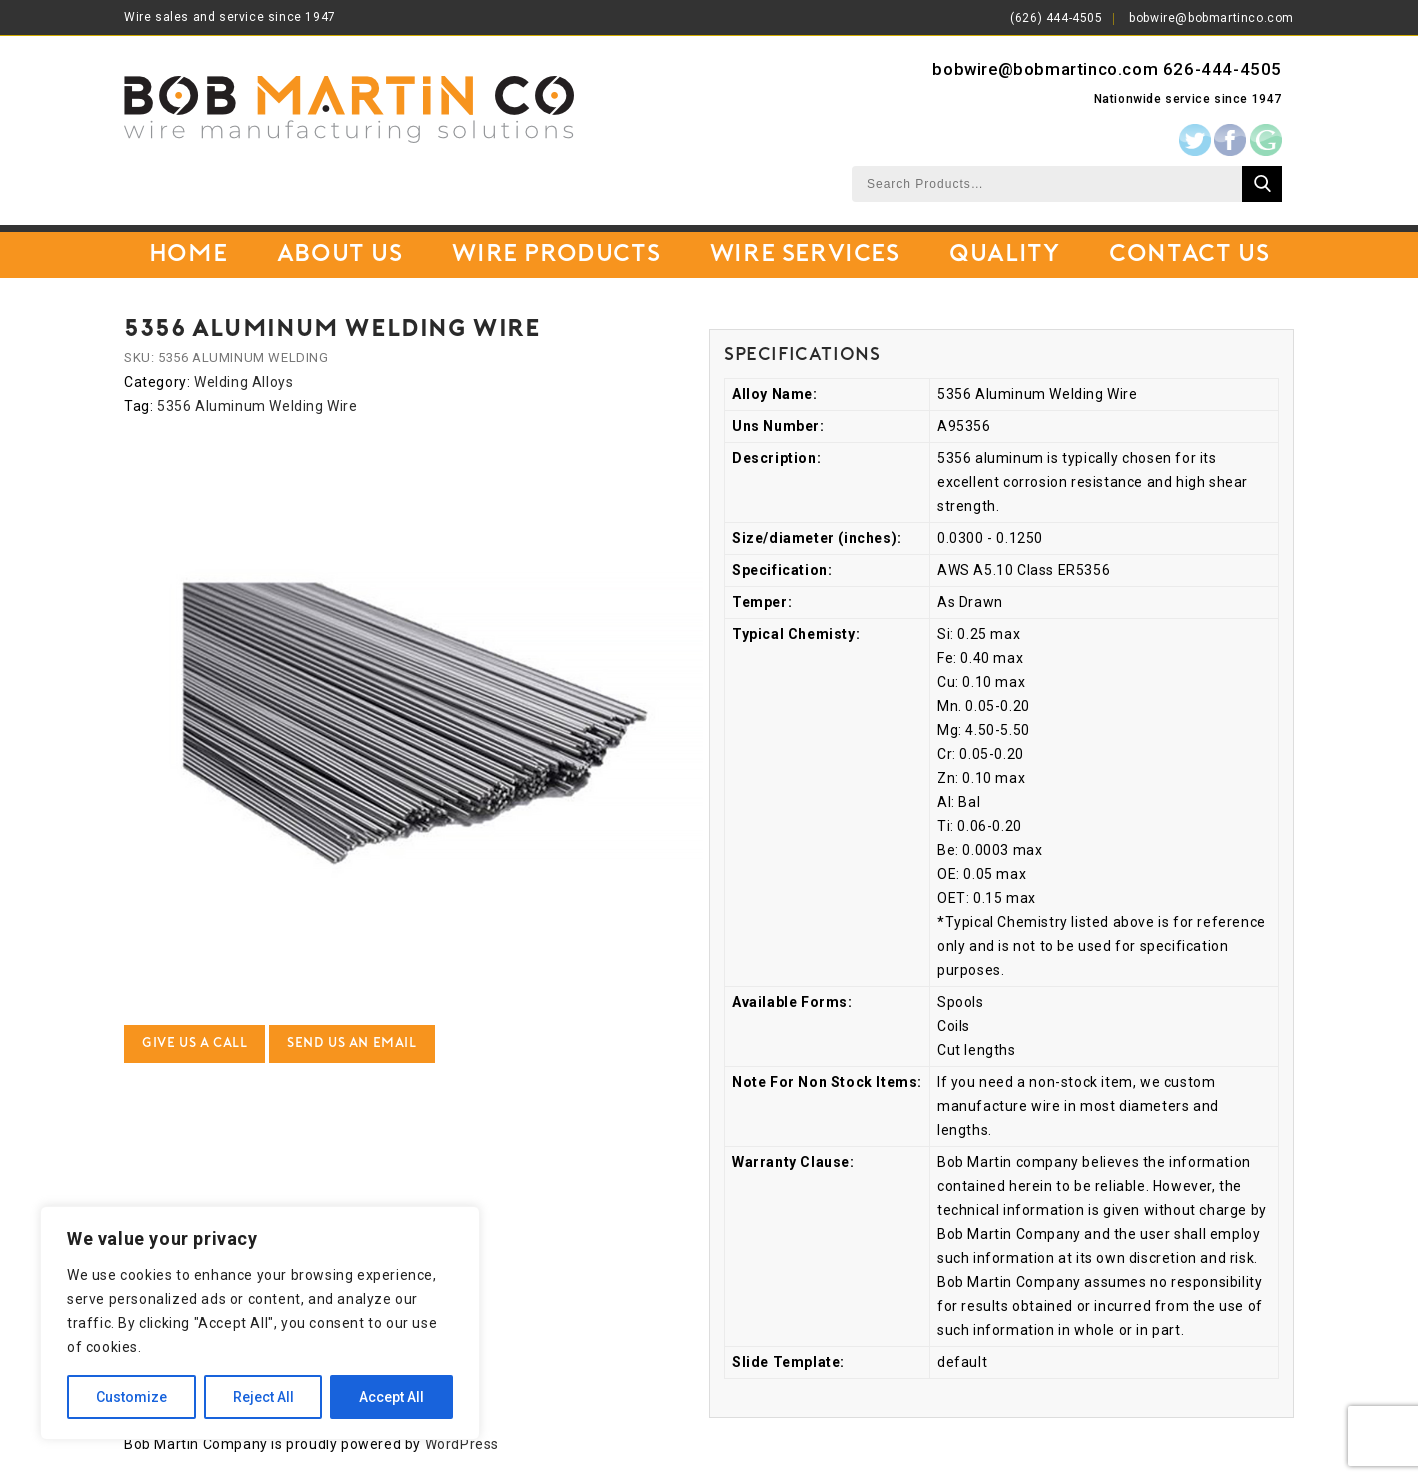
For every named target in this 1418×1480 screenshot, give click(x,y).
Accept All (391, 1397)
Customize (131, 1397)
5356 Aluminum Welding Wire (257, 406)
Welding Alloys (243, 382)
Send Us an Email (352, 1043)
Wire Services (805, 255)
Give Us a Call (194, 1043)
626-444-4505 (1222, 69)
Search (1262, 184)
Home (188, 255)
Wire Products (556, 255)
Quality (1004, 255)
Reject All (263, 1397)
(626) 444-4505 (1056, 18)
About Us (340, 255)
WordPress (462, 1444)
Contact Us (1189, 255)
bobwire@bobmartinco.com (1211, 18)
